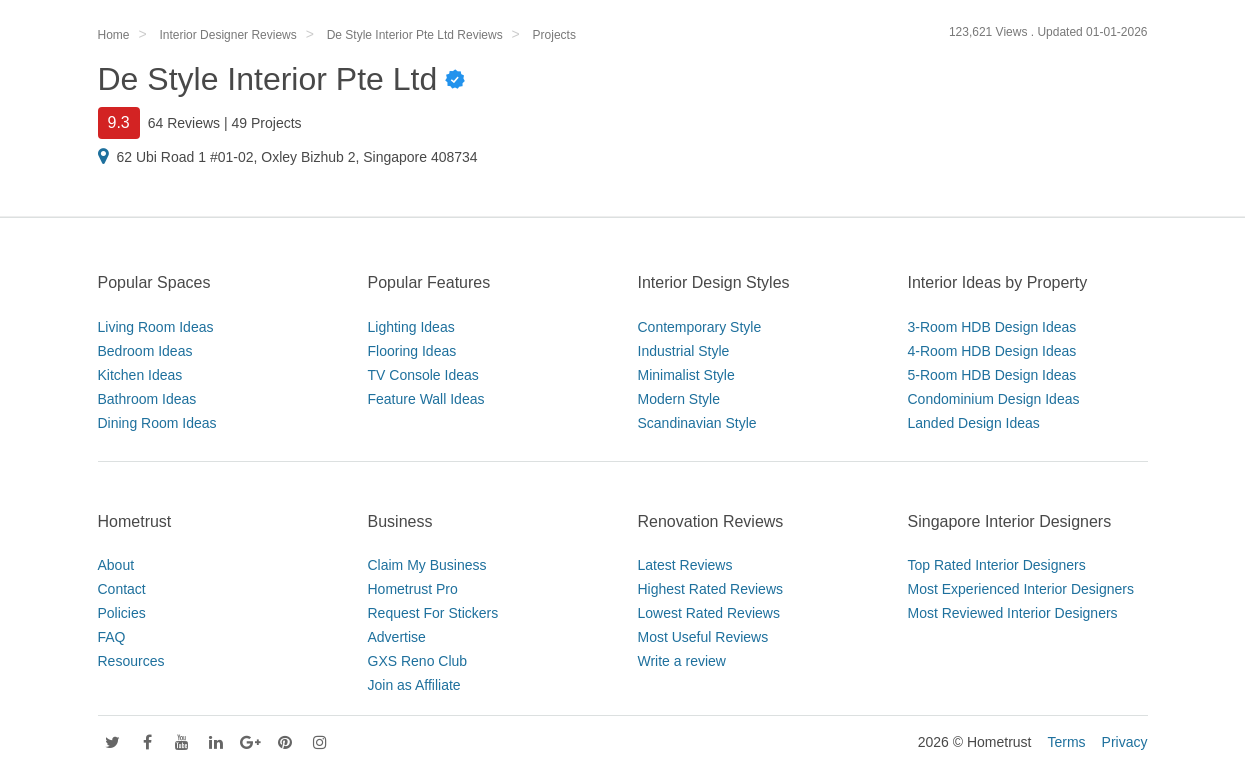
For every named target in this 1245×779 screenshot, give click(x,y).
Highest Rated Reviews (711, 589)
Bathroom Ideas (147, 399)
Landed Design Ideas (974, 423)
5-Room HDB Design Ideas (992, 375)
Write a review (682, 661)
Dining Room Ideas (157, 423)
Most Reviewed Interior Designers (1013, 613)
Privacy (1125, 742)
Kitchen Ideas (140, 375)
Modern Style (679, 399)
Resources (131, 661)
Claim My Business (427, 565)
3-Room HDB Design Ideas (992, 327)
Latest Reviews (685, 565)
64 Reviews (184, 123)
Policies (122, 613)
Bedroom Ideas (145, 351)
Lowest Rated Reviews (709, 613)
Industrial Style (684, 351)
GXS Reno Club (418, 661)
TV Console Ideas (423, 375)
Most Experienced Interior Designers (1021, 589)
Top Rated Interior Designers (997, 565)
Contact (122, 589)
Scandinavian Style (697, 423)
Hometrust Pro (413, 589)
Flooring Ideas (412, 351)
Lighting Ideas (411, 327)
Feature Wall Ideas (426, 399)
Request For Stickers (433, 613)
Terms (1066, 742)
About (116, 565)
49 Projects (267, 123)
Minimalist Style (686, 375)
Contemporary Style (700, 327)
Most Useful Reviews (703, 637)
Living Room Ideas (156, 327)
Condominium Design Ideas (994, 399)
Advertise (397, 637)
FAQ (112, 637)
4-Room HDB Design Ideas (992, 351)
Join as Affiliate (414, 685)
